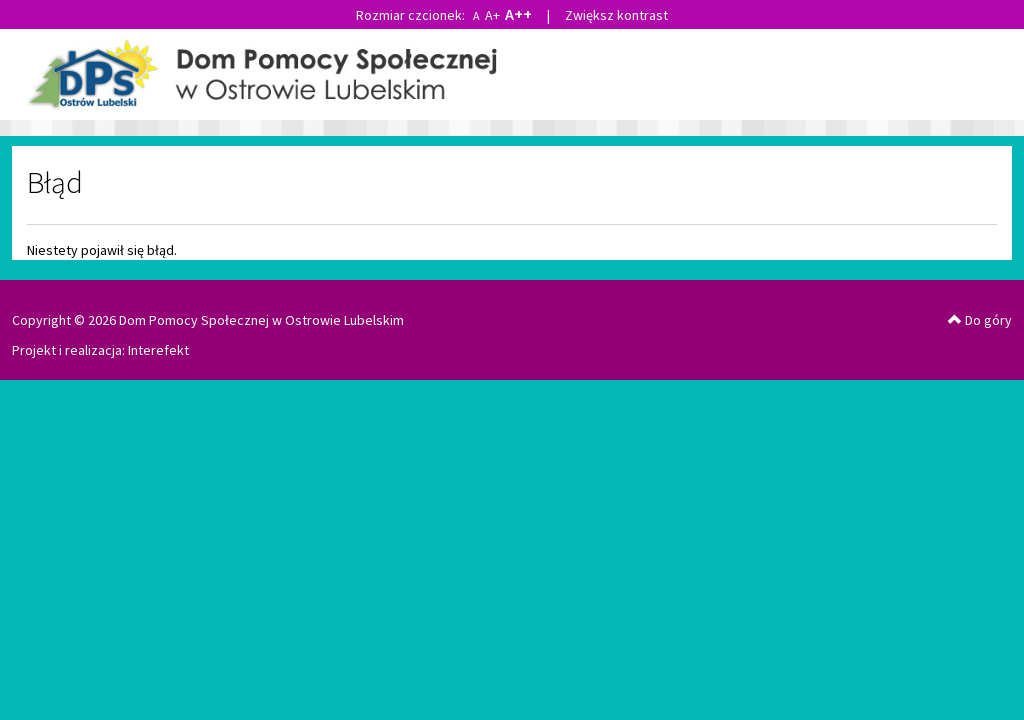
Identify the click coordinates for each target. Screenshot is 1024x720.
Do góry (980, 320)
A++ (518, 14)
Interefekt (158, 350)
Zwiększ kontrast (616, 15)
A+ (492, 15)
